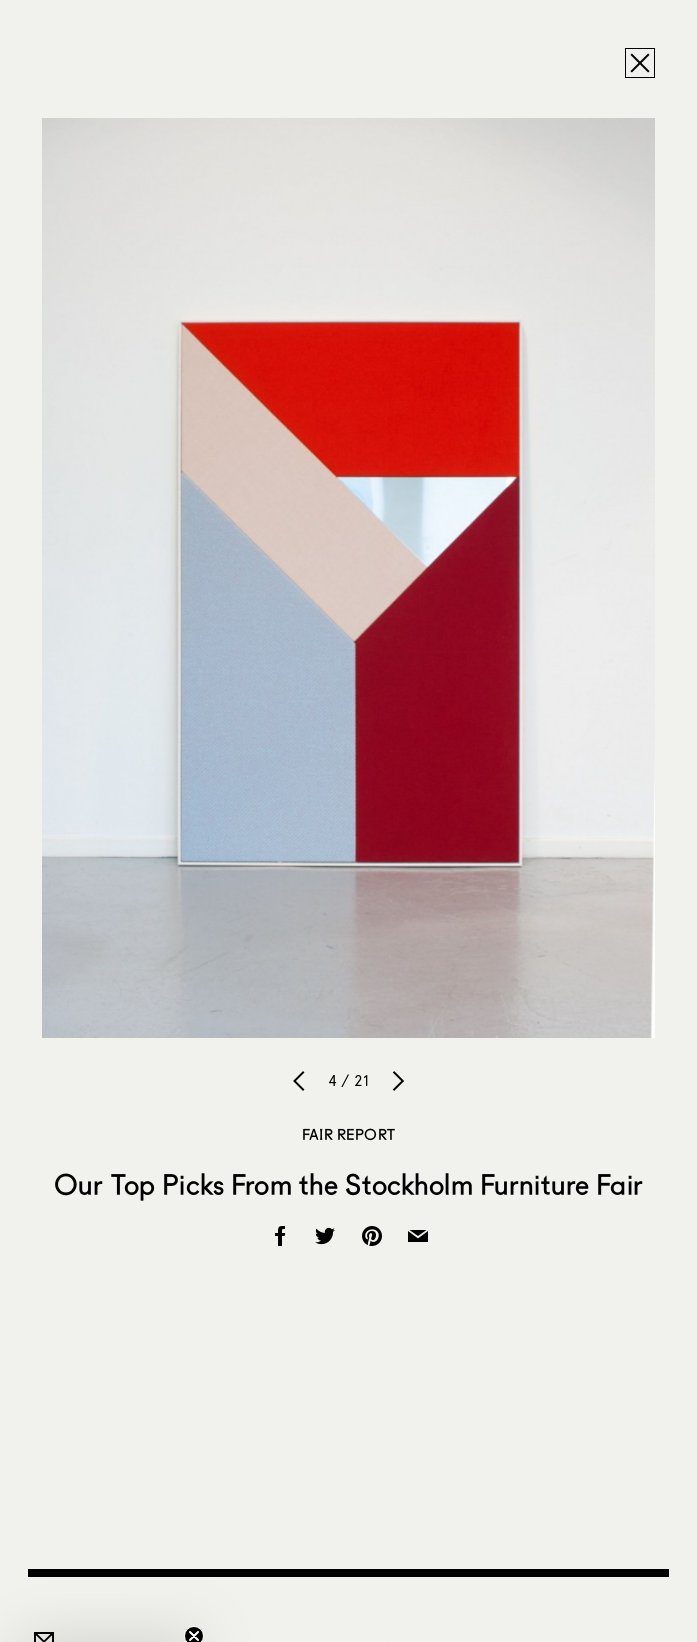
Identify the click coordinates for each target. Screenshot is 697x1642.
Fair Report (348, 1134)
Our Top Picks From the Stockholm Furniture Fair (348, 1184)
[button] (104, 1617)
